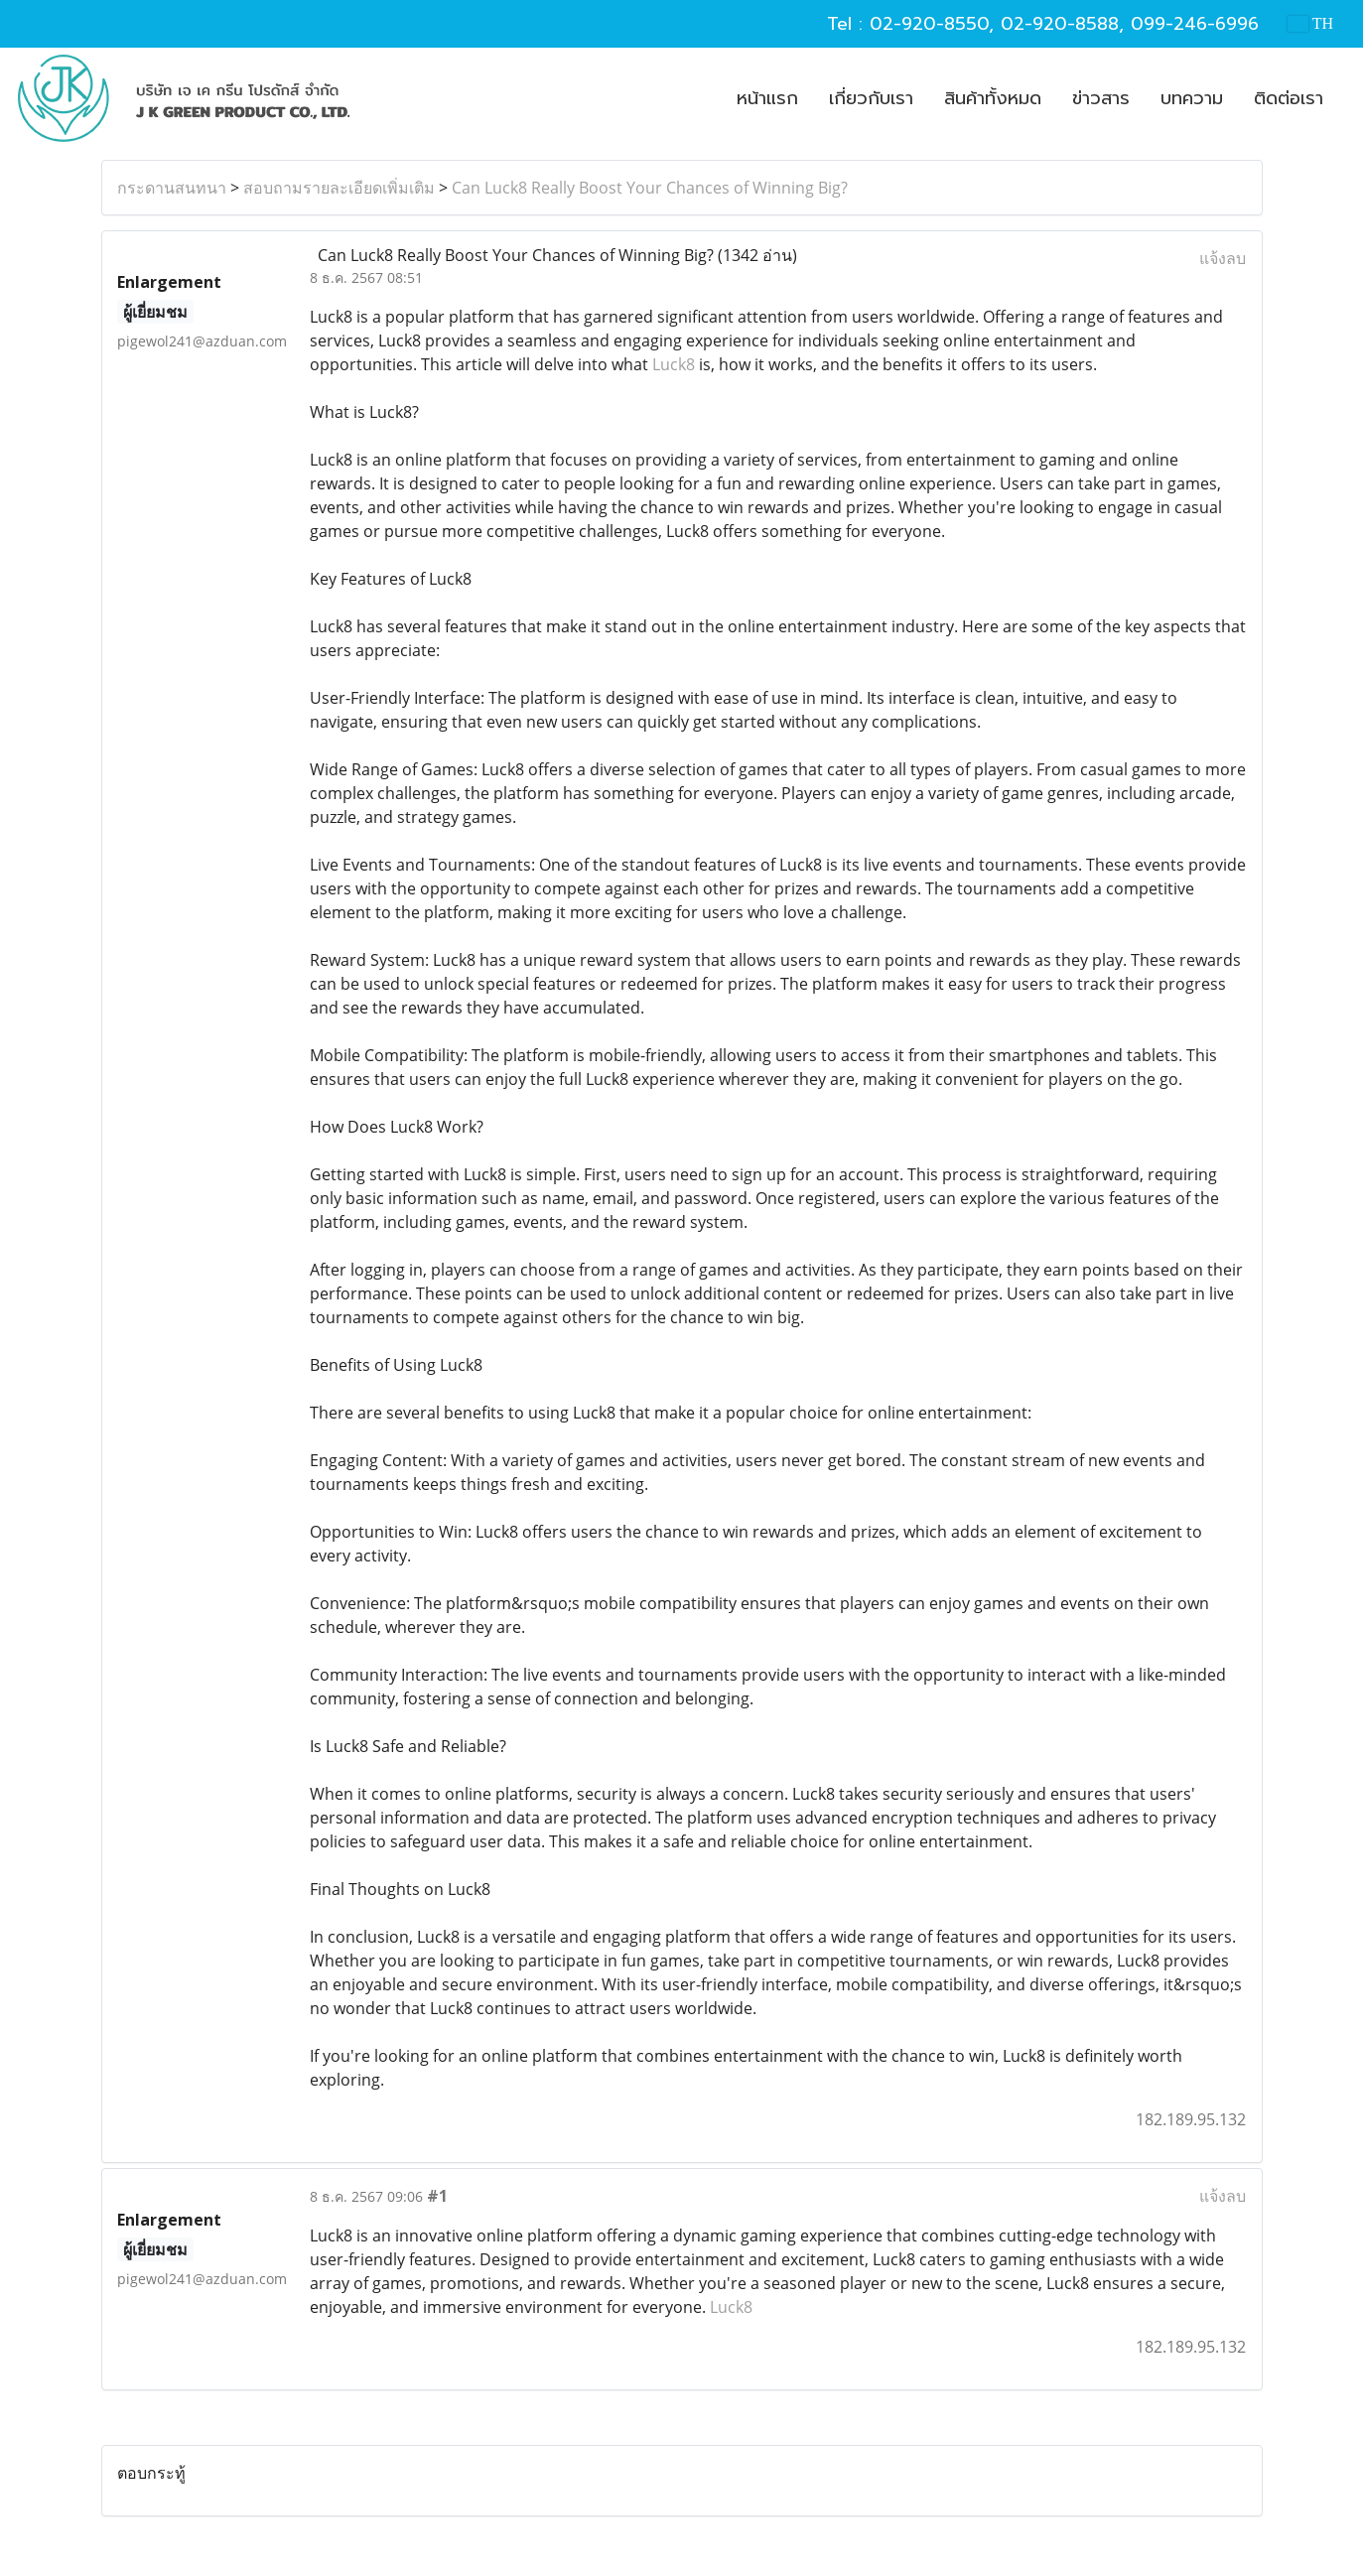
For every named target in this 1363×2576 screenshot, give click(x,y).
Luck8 (673, 364)
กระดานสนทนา (171, 188)
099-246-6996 (1195, 24)
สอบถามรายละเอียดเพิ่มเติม (339, 188)
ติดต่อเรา (1288, 98)
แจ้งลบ (1222, 258)
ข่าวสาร (1101, 98)
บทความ (1191, 98)
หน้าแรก (767, 98)
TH (1310, 23)
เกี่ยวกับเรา (871, 98)
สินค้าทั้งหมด (992, 98)
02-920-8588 (1060, 24)
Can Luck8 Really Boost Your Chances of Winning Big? (650, 188)
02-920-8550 (929, 24)
